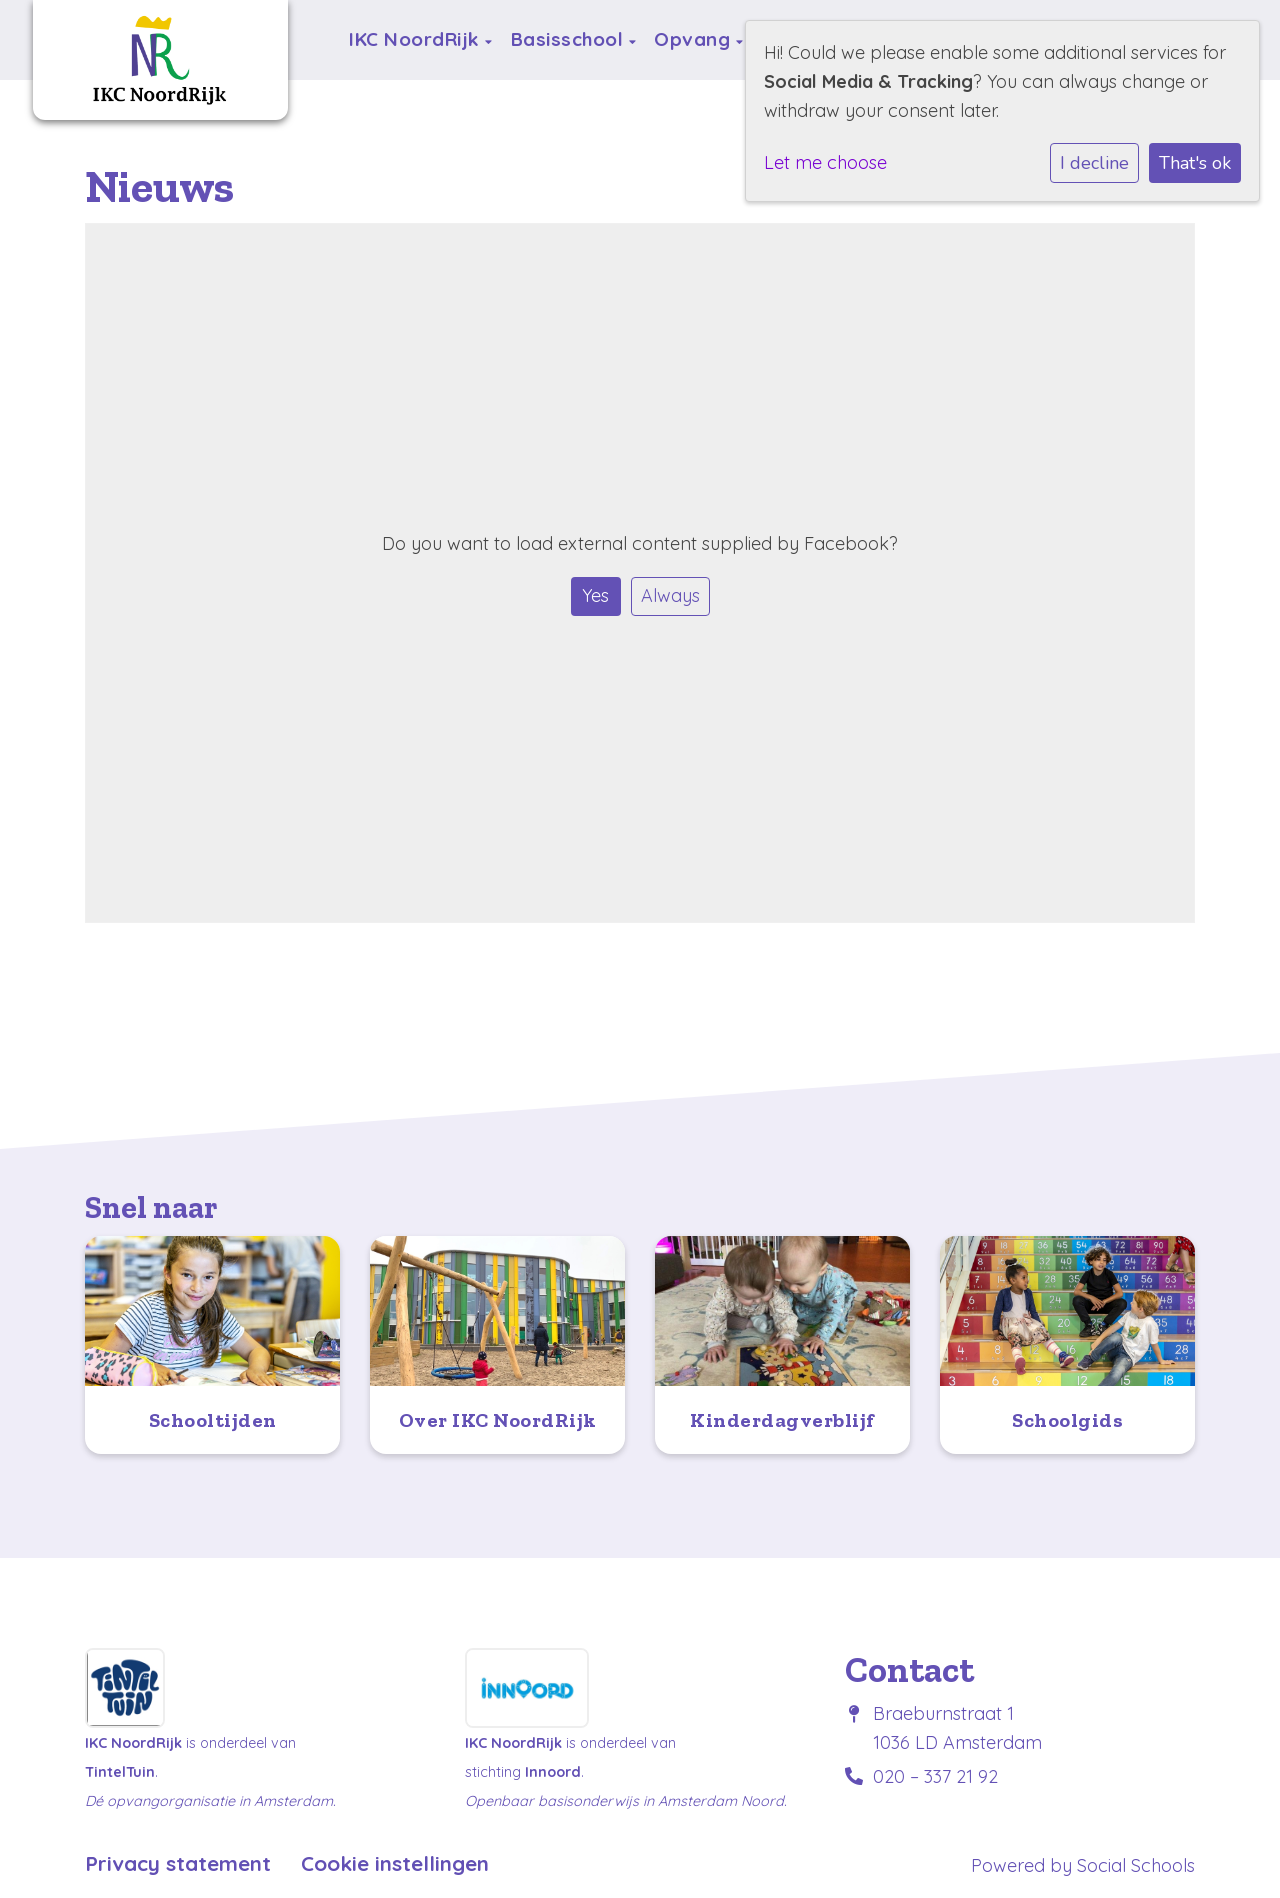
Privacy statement (178, 1863)
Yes (595, 595)
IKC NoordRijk (417, 39)
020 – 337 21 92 (935, 1776)
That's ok (1195, 163)
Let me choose (825, 162)
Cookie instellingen (395, 1863)
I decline (1094, 163)
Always (670, 595)
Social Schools (1136, 1865)
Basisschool (570, 39)
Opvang (695, 39)
